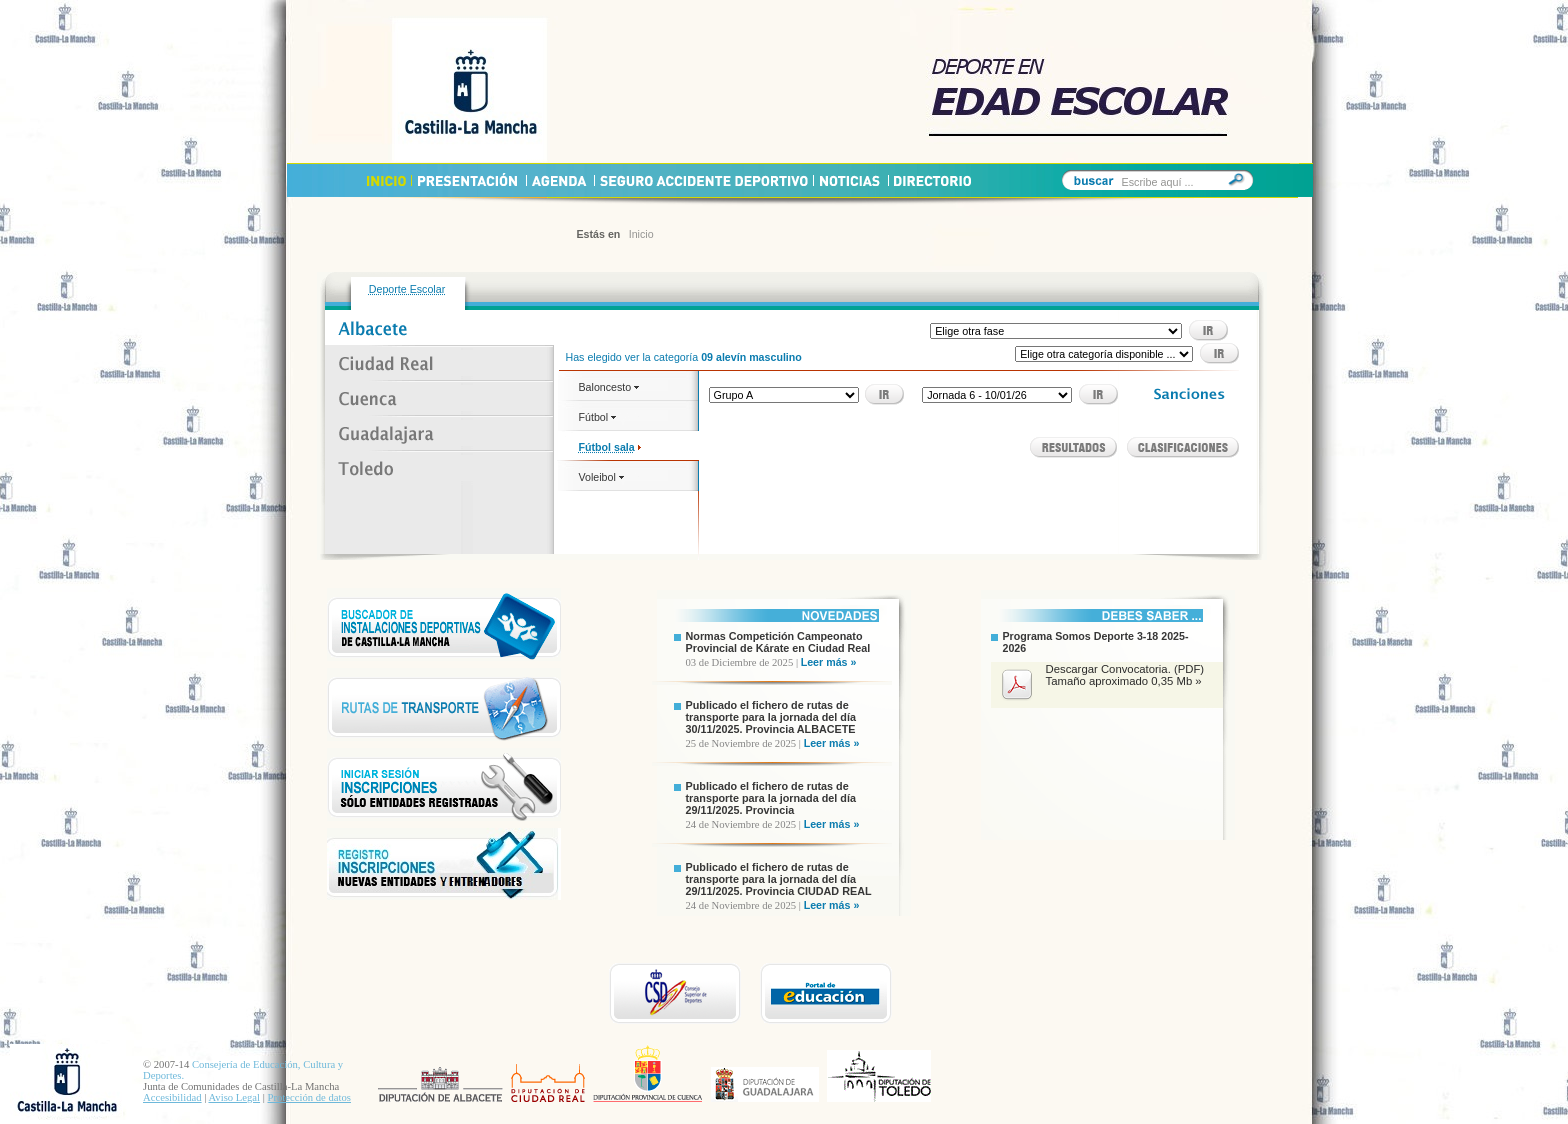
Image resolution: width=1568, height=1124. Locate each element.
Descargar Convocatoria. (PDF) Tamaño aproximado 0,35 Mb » (1125, 675)
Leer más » (829, 662)
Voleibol (601, 477)
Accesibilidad (172, 1097)
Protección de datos (309, 1097)
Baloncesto (609, 387)
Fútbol (598, 417)
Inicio (641, 234)
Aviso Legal (234, 1097)
